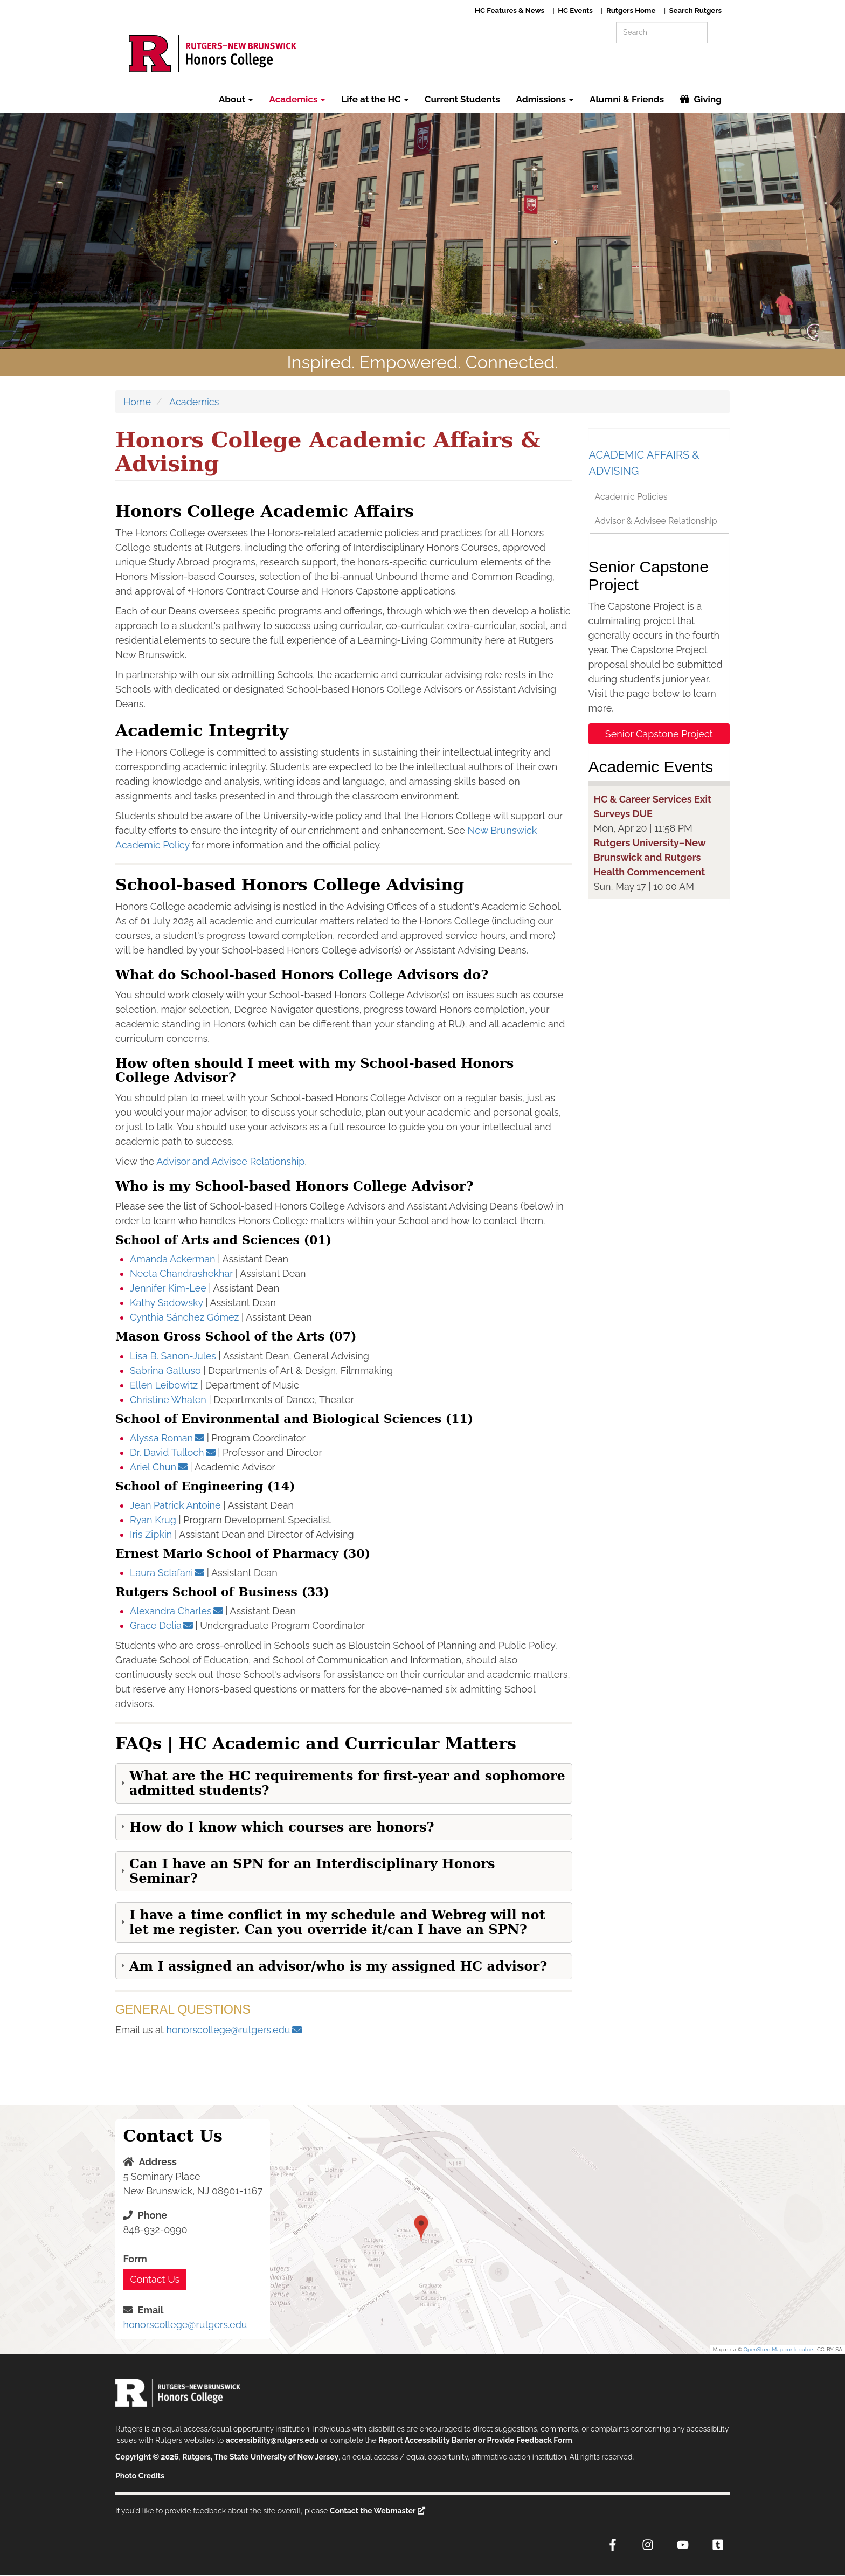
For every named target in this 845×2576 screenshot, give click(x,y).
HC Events (575, 10)
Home (137, 402)
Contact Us (154, 2279)
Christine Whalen (168, 1399)
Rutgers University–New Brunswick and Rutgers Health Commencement (650, 857)
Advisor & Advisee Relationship (656, 521)
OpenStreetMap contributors (778, 2349)
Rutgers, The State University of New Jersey (260, 2457)
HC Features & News (509, 10)
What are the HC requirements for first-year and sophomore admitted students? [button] (347, 1783)
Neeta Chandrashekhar (183, 1273)
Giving (708, 99)
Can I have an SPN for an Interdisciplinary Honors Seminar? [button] (312, 1871)
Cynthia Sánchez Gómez (184, 1317)
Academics (297, 99)
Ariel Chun (153, 1467)
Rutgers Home (630, 10)
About (236, 99)
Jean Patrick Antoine (175, 1505)
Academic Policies (631, 497)
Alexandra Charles (171, 1611)
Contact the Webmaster (373, 2510)
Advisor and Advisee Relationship (230, 1161)
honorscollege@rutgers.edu (228, 2029)
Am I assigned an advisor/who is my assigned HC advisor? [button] (338, 1966)
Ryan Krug (153, 1519)
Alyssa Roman (161, 1438)
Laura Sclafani (161, 1572)
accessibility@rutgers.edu (272, 2440)
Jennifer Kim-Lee (168, 1288)
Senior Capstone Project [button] (659, 734)
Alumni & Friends (627, 99)
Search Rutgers (695, 10)
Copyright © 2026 (146, 2457)
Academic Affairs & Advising (644, 463)
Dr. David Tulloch (167, 1452)
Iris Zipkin (151, 1534)
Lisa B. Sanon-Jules (173, 1356)
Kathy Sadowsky (166, 1302)
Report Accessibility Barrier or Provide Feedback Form (475, 2440)
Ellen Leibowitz (164, 1385)
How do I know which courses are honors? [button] (281, 1827)
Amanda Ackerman (173, 1259)
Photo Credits (139, 2475)
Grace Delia (156, 1625)
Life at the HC (374, 99)
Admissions (544, 99)
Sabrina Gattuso (165, 1370)
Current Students (462, 99)
